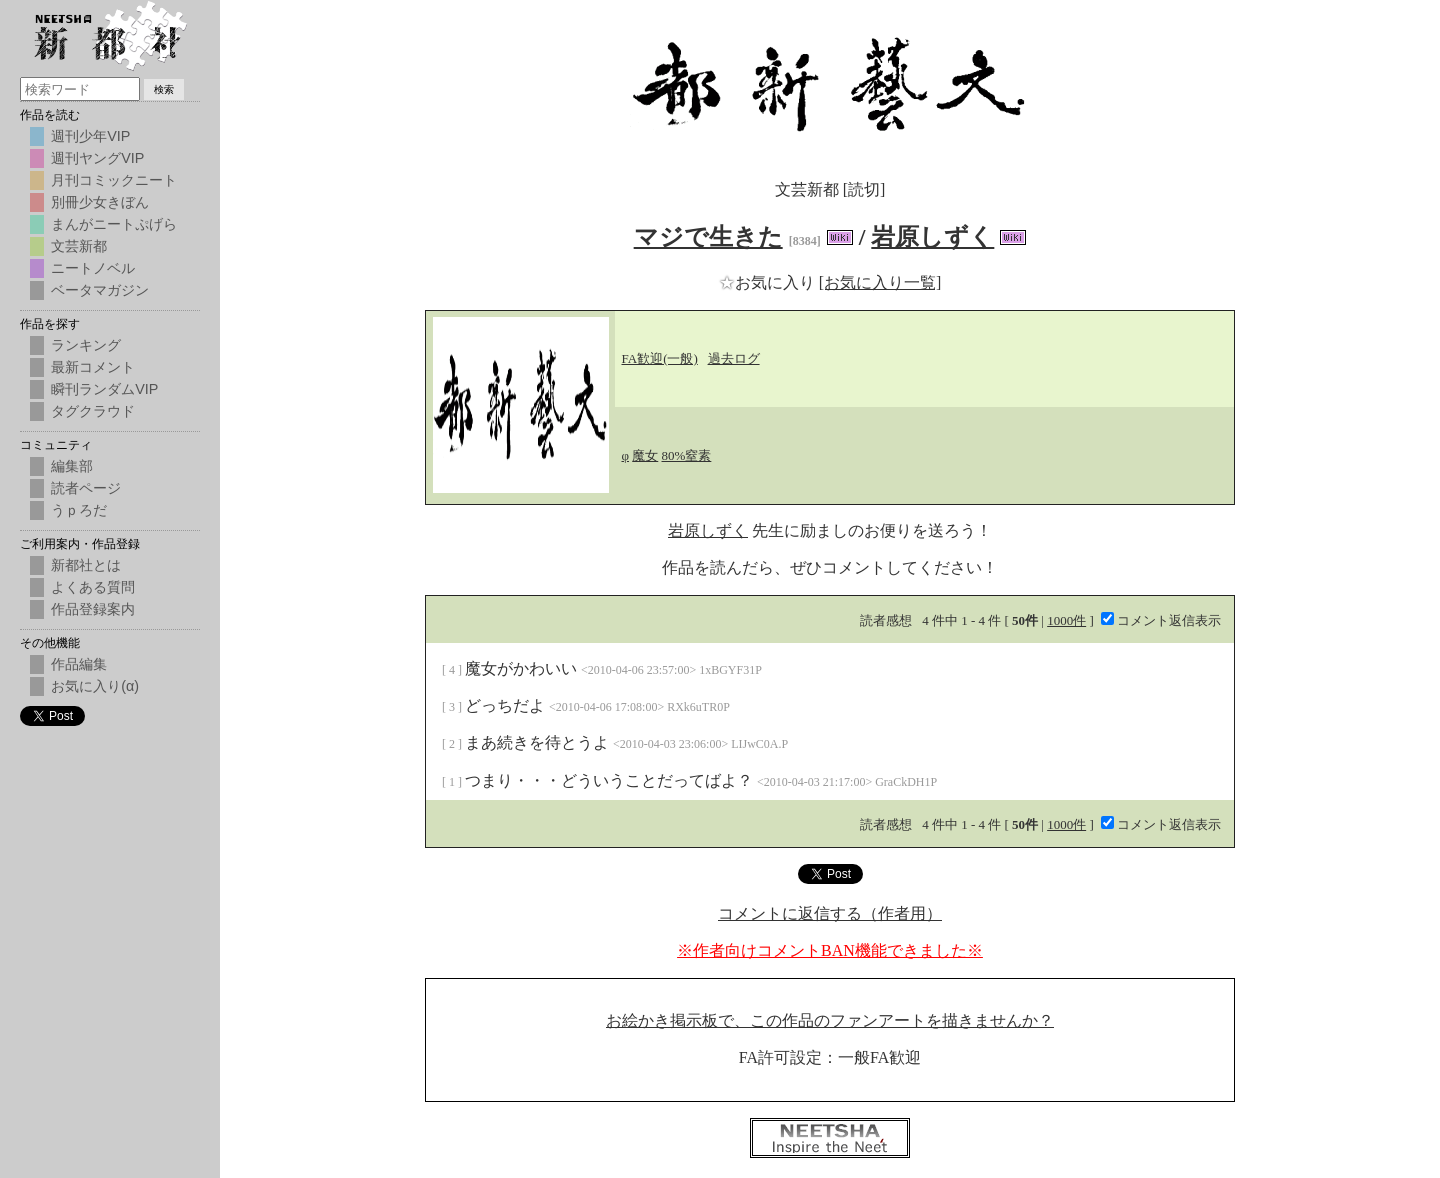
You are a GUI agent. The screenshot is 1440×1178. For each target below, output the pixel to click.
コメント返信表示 (1161, 620)
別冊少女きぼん (100, 202)
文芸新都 (79, 246)
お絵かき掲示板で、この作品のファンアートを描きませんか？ (830, 1020)
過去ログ (734, 358)
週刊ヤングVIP (97, 158)
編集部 (72, 466)
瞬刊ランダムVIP (104, 389)
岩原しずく (932, 237)
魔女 (645, 455)
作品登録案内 (93, 609)
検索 (164, 89)
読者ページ (86, 488)
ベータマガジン (100, 290)
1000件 (1066, 620)
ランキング (86, 345)
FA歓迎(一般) (660, 358)
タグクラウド (93, 411)
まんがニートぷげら (114, 224)
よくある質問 (93, 587)
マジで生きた (708, 237)
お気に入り (769, 282)
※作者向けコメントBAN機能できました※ (830, 950)
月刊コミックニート (114, 180)
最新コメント (93, 367)
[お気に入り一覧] (880, 282)
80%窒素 (687, 455)
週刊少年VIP (90, 136)
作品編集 (79, 664)
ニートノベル (93, 268)
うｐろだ (79, 510)
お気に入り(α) (95, 686)
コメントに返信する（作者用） (830, 913)
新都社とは (86, 565)
